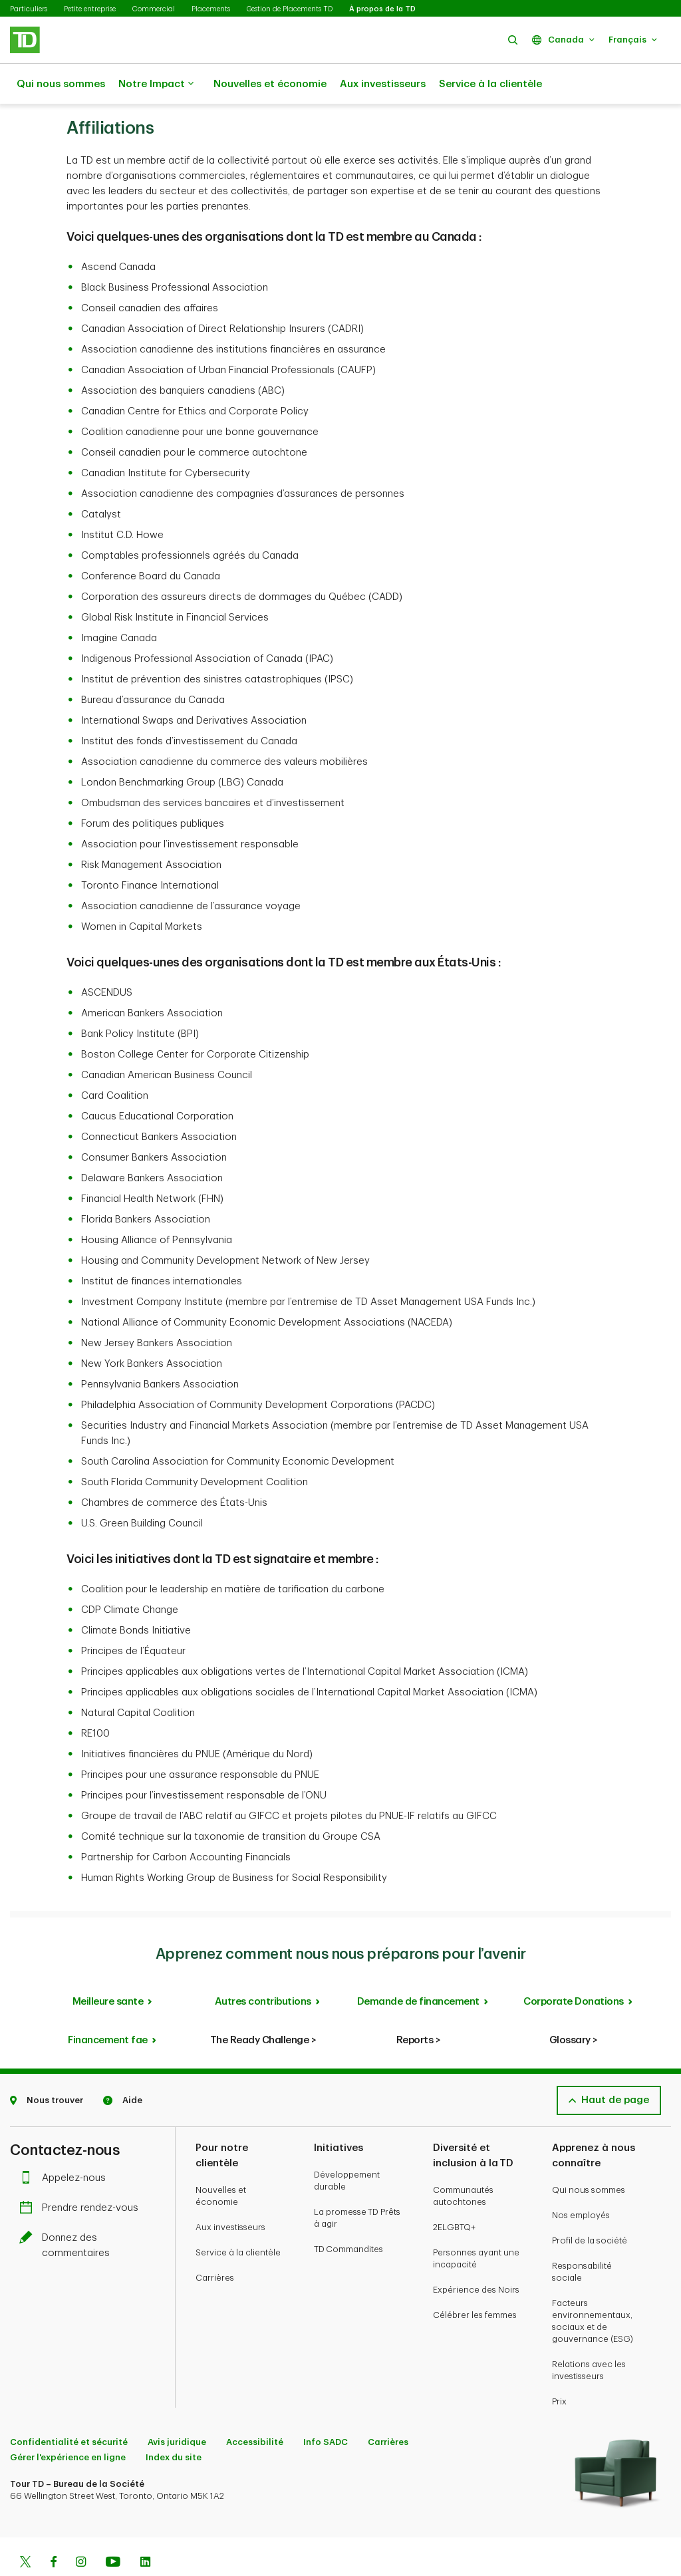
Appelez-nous (66, 2145)
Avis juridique (177, 2408)
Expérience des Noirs (476, 2256)
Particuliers (28, 9)
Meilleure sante (108, 1968)
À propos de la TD (382, 9)
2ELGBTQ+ (454, 2194)
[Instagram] (81, 2530)
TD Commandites (348, 2216)
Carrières (215, 2244)
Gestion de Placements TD (290, 9)
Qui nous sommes (61, 84)
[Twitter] (25, 2530)
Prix (559, 2368)
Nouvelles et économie (270, 84)
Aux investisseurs (383, 84)
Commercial (153, 9)
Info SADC (325, 2408)
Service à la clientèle (490, 84)
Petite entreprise (90, 9)
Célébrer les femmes (475, 2281)
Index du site (174, 2424)
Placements (211, 9)
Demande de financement (418, 1968)
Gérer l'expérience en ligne (68, 2424)
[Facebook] (53, 2530)
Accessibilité (254, 2408)
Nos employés (581, 2182)
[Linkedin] (145, 2530)
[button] (513, 40)
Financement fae (108, 2007)
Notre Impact (156, 84)
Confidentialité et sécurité (69, 2408)
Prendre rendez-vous (82, 2175)
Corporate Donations (573, 1968)
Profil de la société (589, 2207)
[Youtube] (113, 2530)
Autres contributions (263, 1968)
